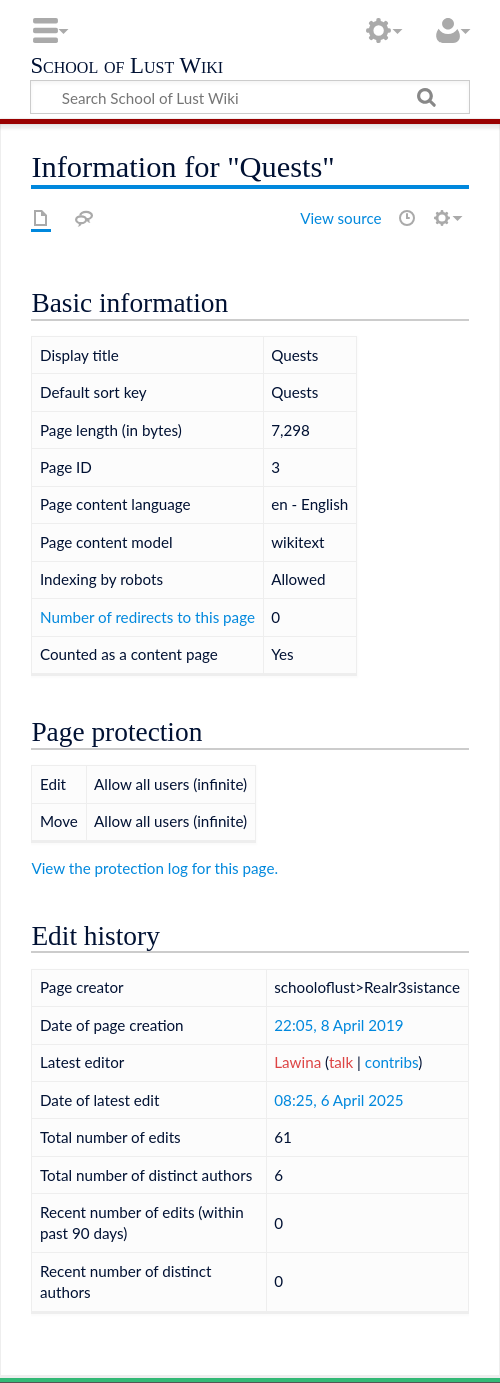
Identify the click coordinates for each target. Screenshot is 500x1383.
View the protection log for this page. (154, 868)
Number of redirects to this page (147, 617)
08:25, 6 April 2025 (338, 1100)
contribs (391, 1062)
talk (341, 1062)
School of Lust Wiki (126, 67)
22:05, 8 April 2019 (338, 1025)
